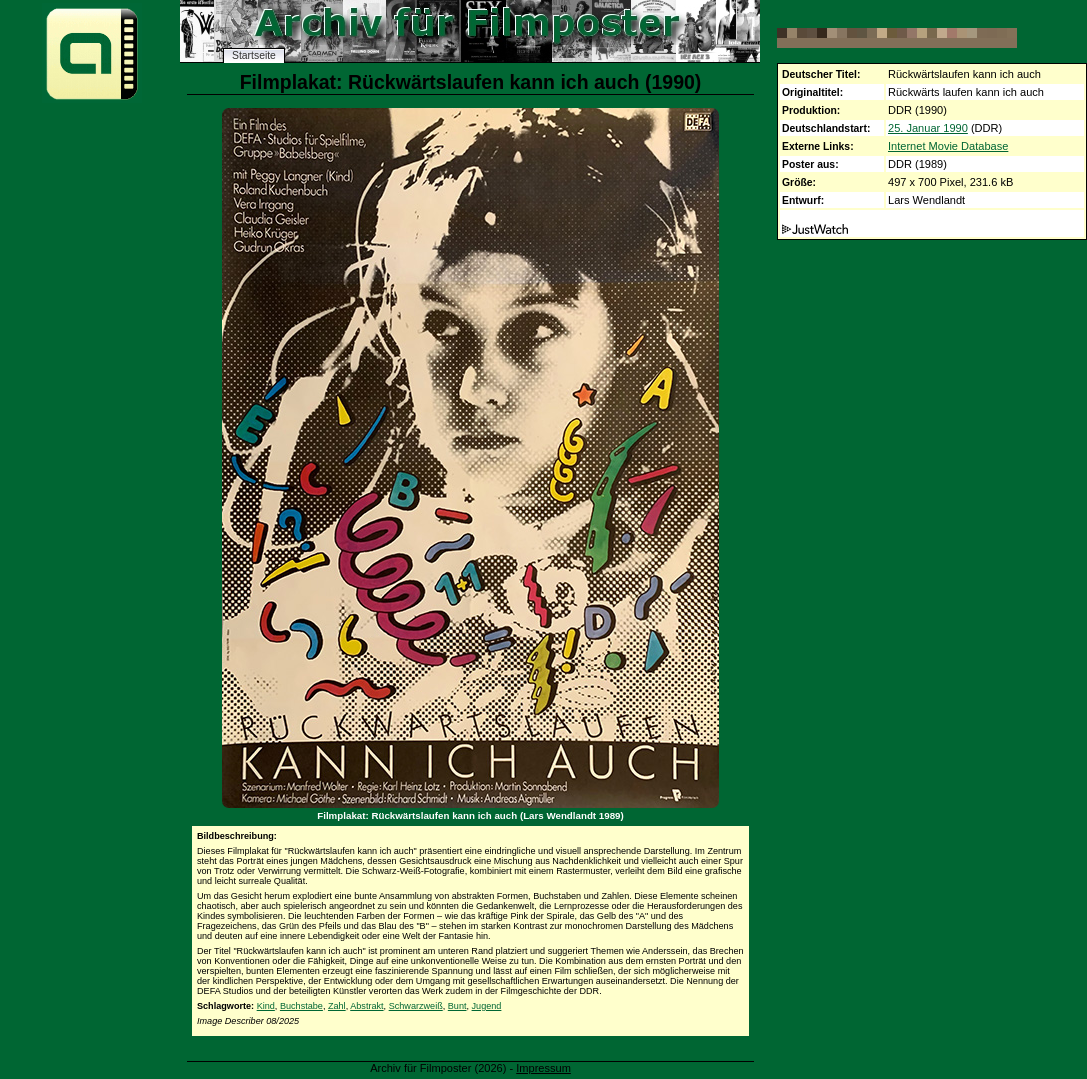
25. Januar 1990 (928, 128)
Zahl (337, 1006)
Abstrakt (366, 1006)
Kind (266, 1006)
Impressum (543, 1068)
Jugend (487, 1006)
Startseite (254, 55)
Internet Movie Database (948, 146)
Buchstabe (301, 1006)
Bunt (457, 1006)
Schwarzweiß (416, 1006)
